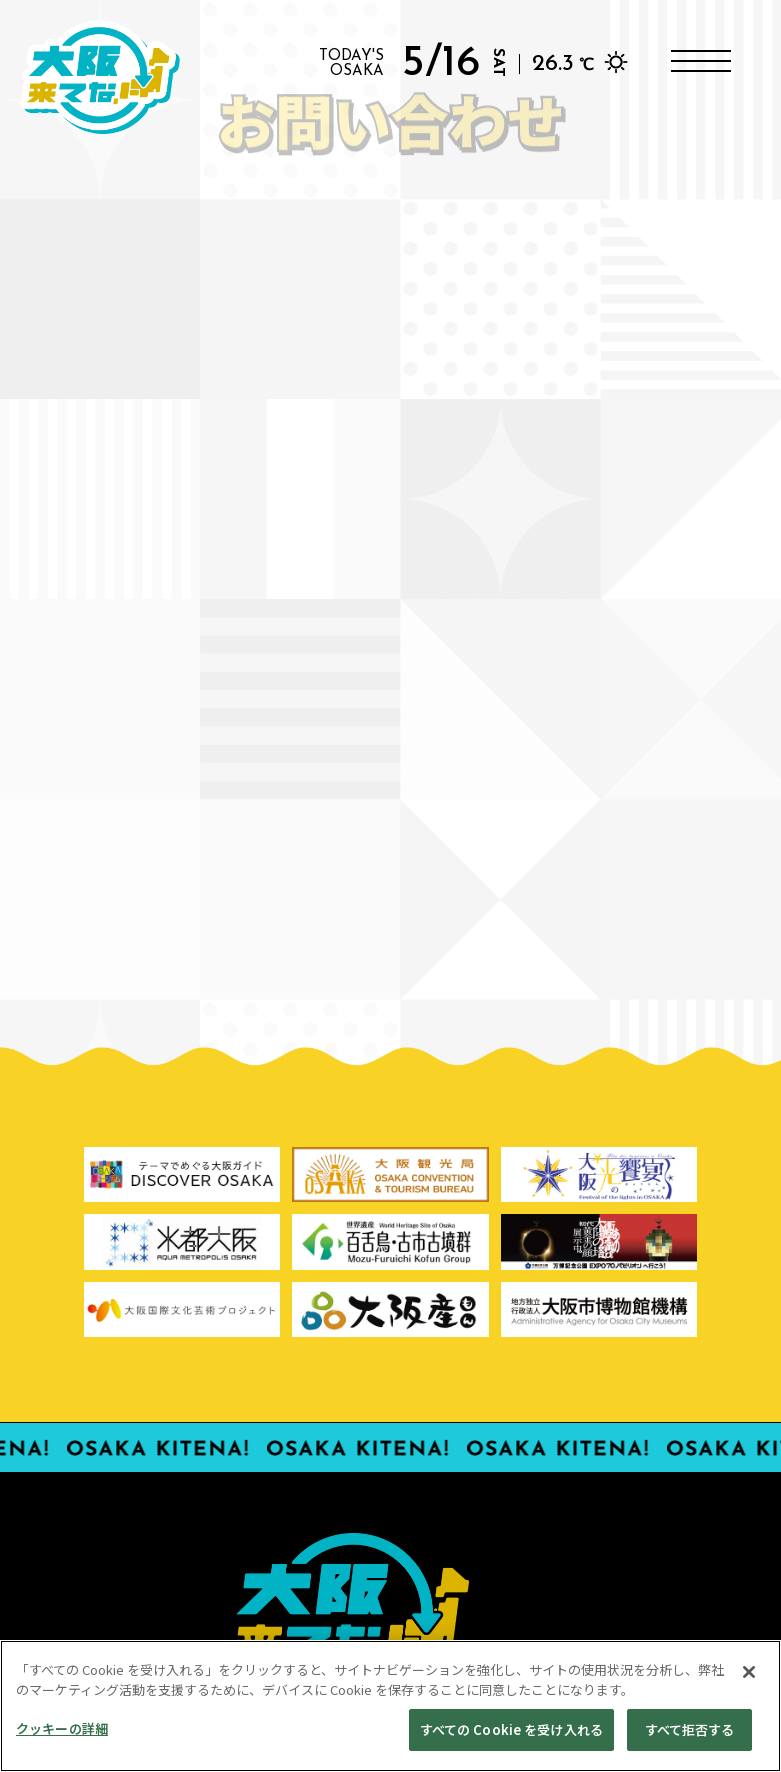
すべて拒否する (690, 1739)
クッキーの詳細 (62, 1738)
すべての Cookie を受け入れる (511, 1739)
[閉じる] (749, 1682)
